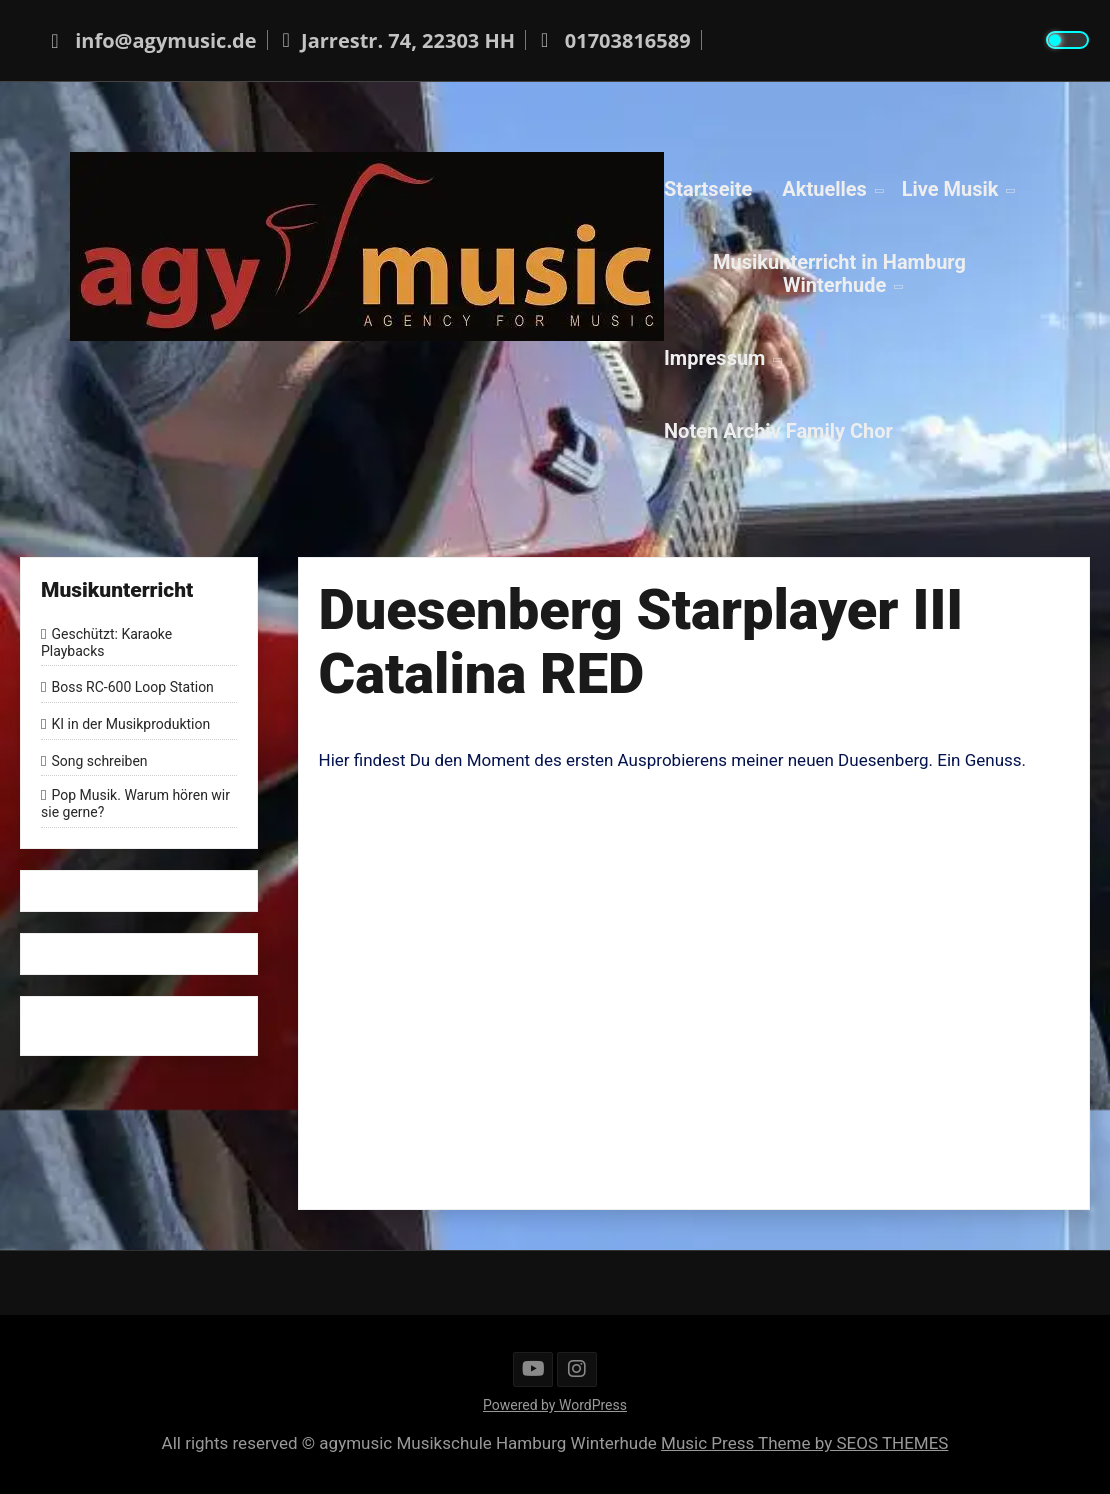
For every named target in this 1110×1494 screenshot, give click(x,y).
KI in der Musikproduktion (130, 724)
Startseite (708, 188)
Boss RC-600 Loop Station (132, 687)
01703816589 (613, 40)
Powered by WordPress (555, 1405)
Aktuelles (824, 188)
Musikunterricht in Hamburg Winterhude (839, 272)
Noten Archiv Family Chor (778, 430)
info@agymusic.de (151, 40)
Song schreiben (99, 761)
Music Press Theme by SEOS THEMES (804, 1443)
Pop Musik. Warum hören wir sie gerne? (135, 804)
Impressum (714, 357)
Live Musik (950, 188)
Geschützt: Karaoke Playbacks (106, 642)
